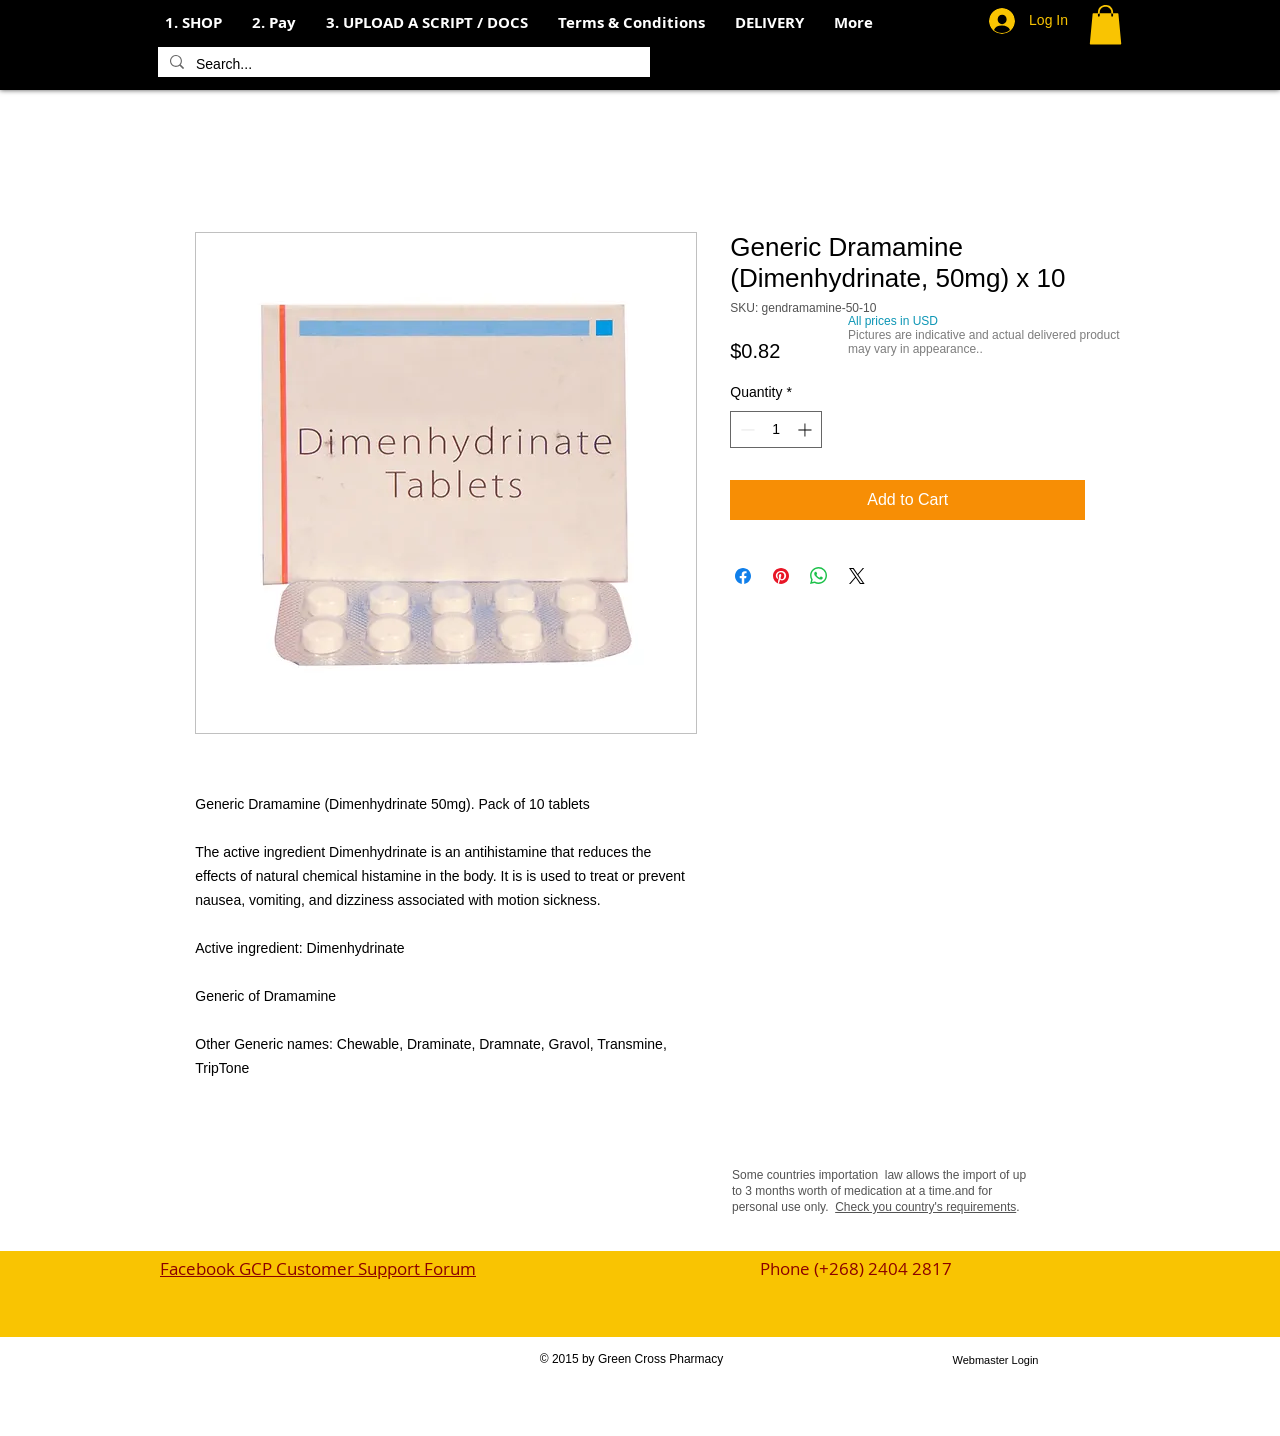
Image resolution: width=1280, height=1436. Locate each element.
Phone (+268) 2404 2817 (856, 1268)
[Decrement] (745, 429)
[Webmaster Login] (995, 1361)
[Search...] (402, 65)
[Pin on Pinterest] (781, 576)
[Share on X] (857, 576)
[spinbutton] (776, 429)
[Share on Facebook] (743, 576)
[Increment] (806, 429)
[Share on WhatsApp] (819, 576)
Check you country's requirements (925, 1207)
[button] (274, 23)
